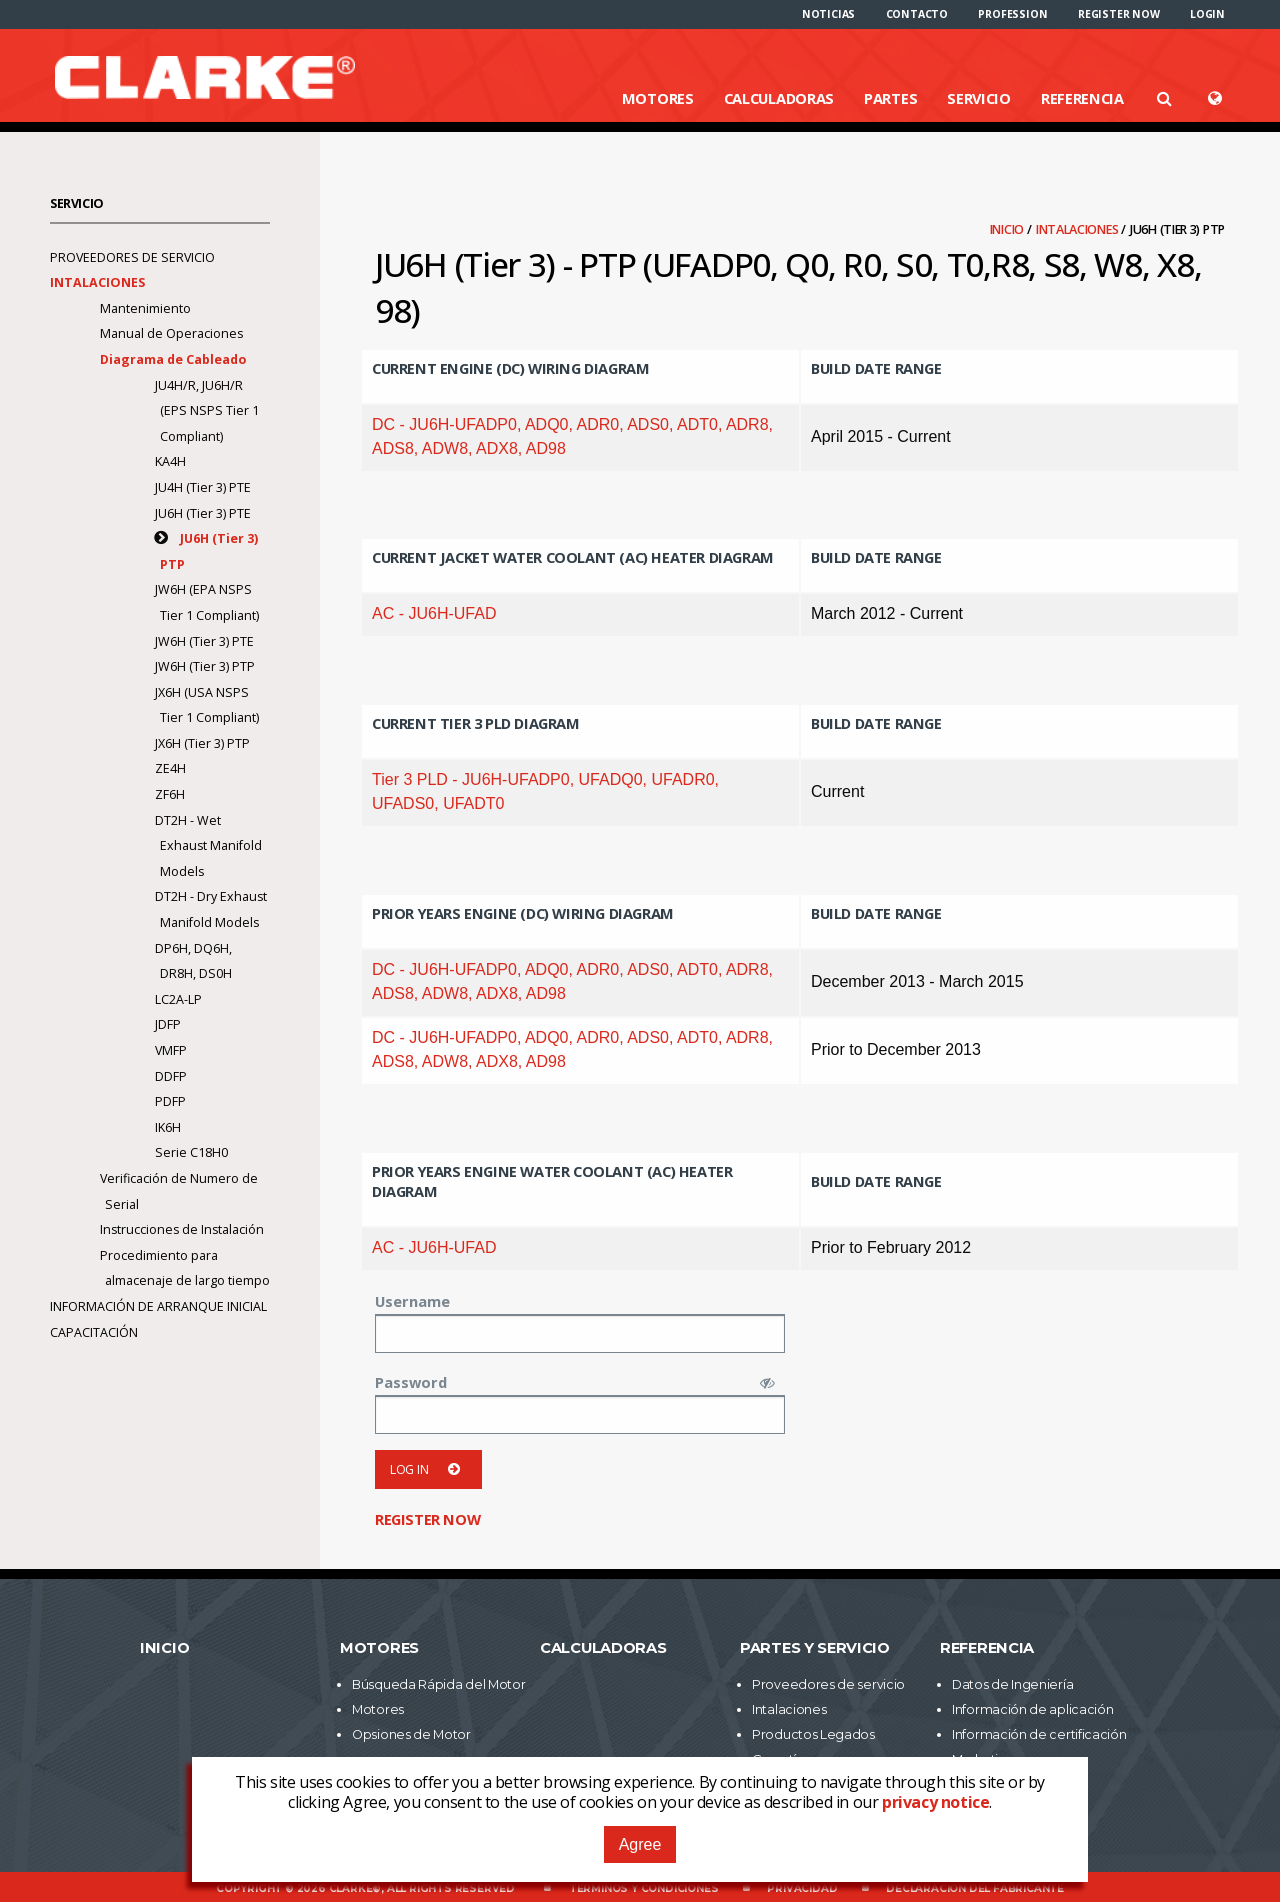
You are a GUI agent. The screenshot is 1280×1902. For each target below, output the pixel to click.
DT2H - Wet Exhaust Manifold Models (208, 846)
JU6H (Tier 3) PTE (203, 513)
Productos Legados (813, 1734)
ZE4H (170, 768)
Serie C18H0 (191, 1152)
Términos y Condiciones (644, 1888)
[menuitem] (828, 14)
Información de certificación (1039, 1734)
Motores (658, 98)
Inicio (1008, 229)
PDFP (170, 1101)
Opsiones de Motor (411, 1734)
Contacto (917, 14)
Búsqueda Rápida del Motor (439, 1684)
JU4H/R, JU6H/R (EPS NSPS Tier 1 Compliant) (207, 411)
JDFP (168, 1024)
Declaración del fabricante (975, 1888)
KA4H (170, 461)
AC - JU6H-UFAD (434, 613)
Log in (428, 1469)
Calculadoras (779, 98)
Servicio (979, 98)
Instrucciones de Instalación (182, 1229)
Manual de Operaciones (171, 333)
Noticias (828, 14)
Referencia (1082, 98)
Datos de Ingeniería (1012, 1684)
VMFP (171, 1050)
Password (411, 1382)
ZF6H (170, 794)
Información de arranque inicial (158, 1306)
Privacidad (802, 1888)
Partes (890, 98)
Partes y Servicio (815, 1648)
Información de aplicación (1033, 1709)
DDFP (171, 1076)
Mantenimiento (145, 308)
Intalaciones (1078, 229)
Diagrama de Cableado (174, 359)
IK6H (168, 1127)
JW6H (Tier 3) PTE (204, 641)
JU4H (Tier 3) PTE (203, 487)
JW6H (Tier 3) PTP (205, 666)
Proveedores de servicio (132, 257)
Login (1207, 14)
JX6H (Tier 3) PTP (202, 743)
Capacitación (94, 1332)
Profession (1012, 14)
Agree (640, 1844)
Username (412, 1301)
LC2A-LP (178, 999)
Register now (1119, 14)
